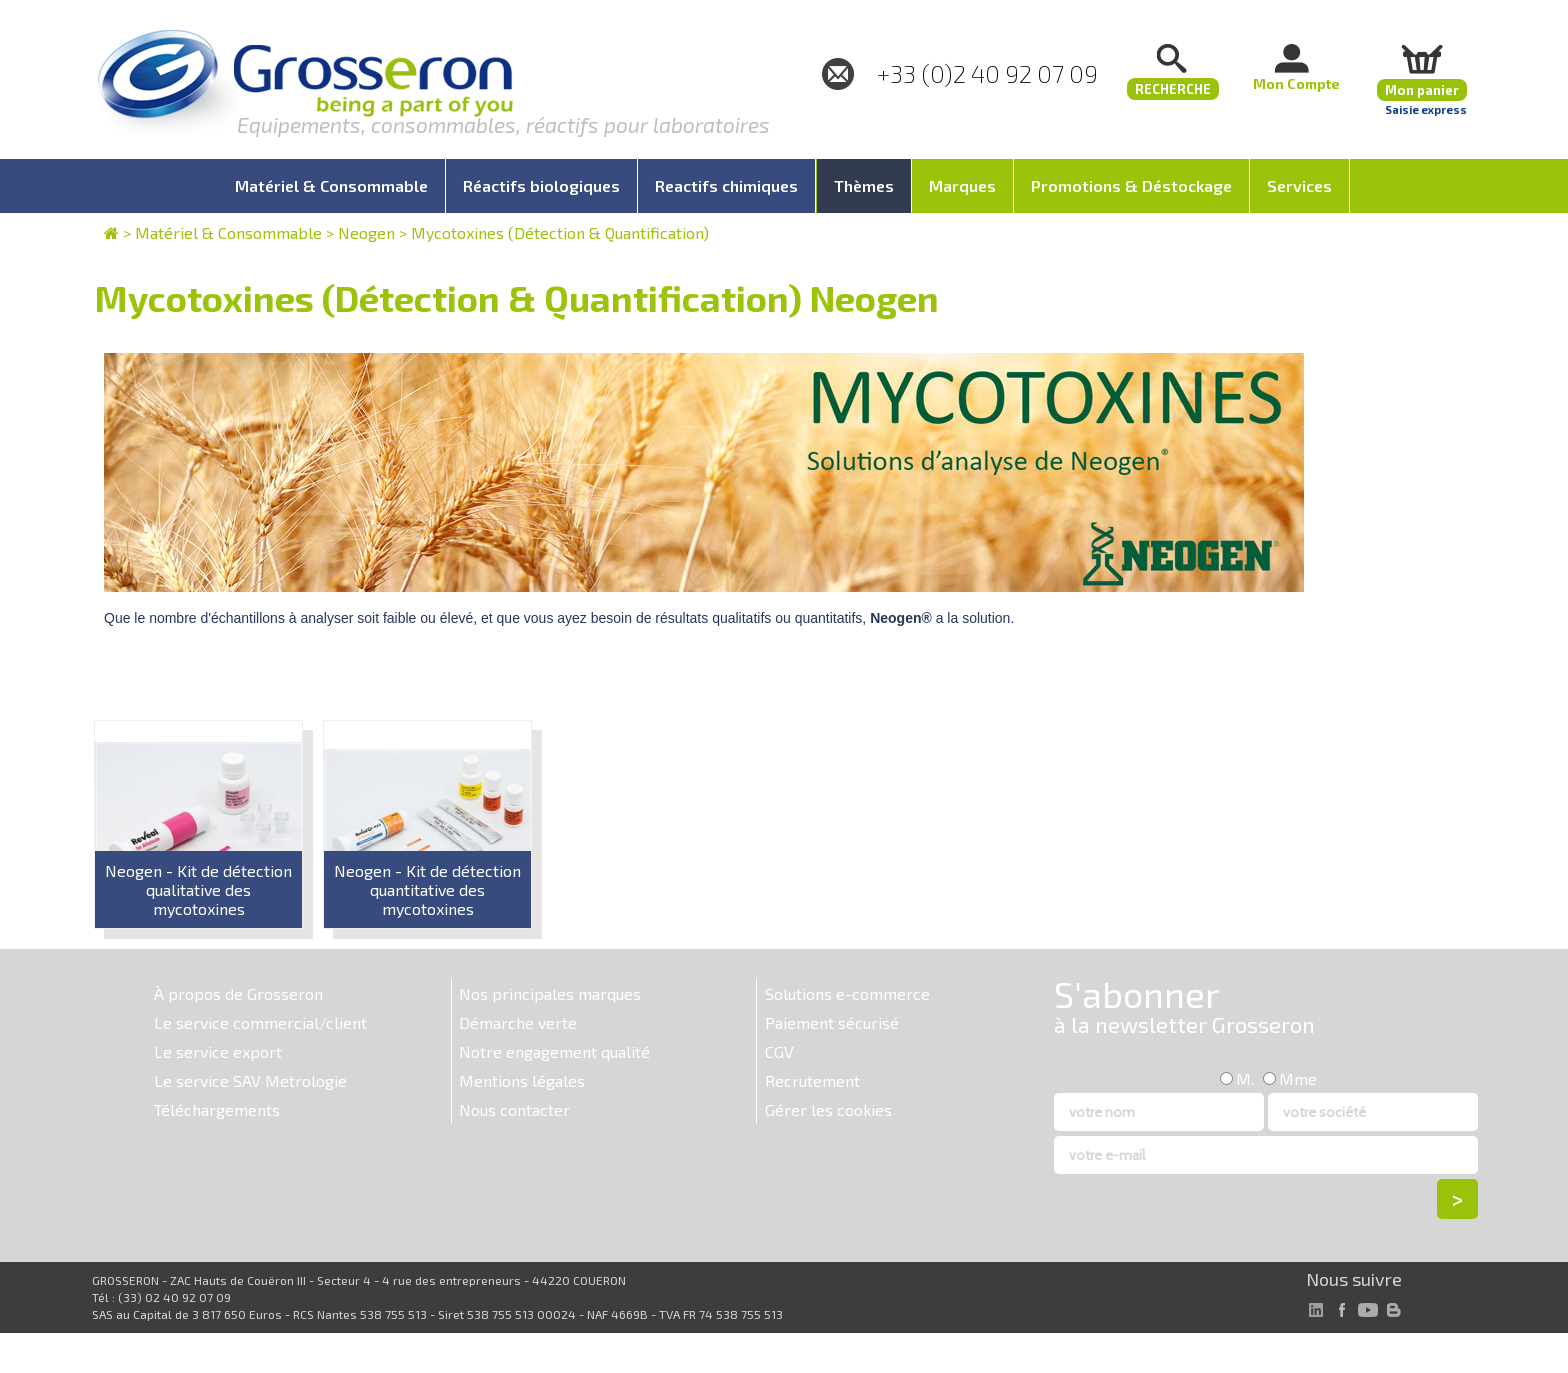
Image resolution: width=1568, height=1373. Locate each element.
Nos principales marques (550, 993)
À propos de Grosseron (238, 993)
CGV (779, 1051)
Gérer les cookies (828, 1109)
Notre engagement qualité (554, 1051)
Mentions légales (522, 1080)
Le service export (218, 1051)
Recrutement (812, 1080)
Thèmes (864, 185)
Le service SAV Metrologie (250, 1080)
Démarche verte (518, 1022)
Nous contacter (514, 1109)
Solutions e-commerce (847, 993)
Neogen (366, 232)
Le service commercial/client (260, 1022)
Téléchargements (217, 1109)
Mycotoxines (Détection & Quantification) (560, 232)
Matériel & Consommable (228, 232)
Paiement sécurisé (832, 1022)
